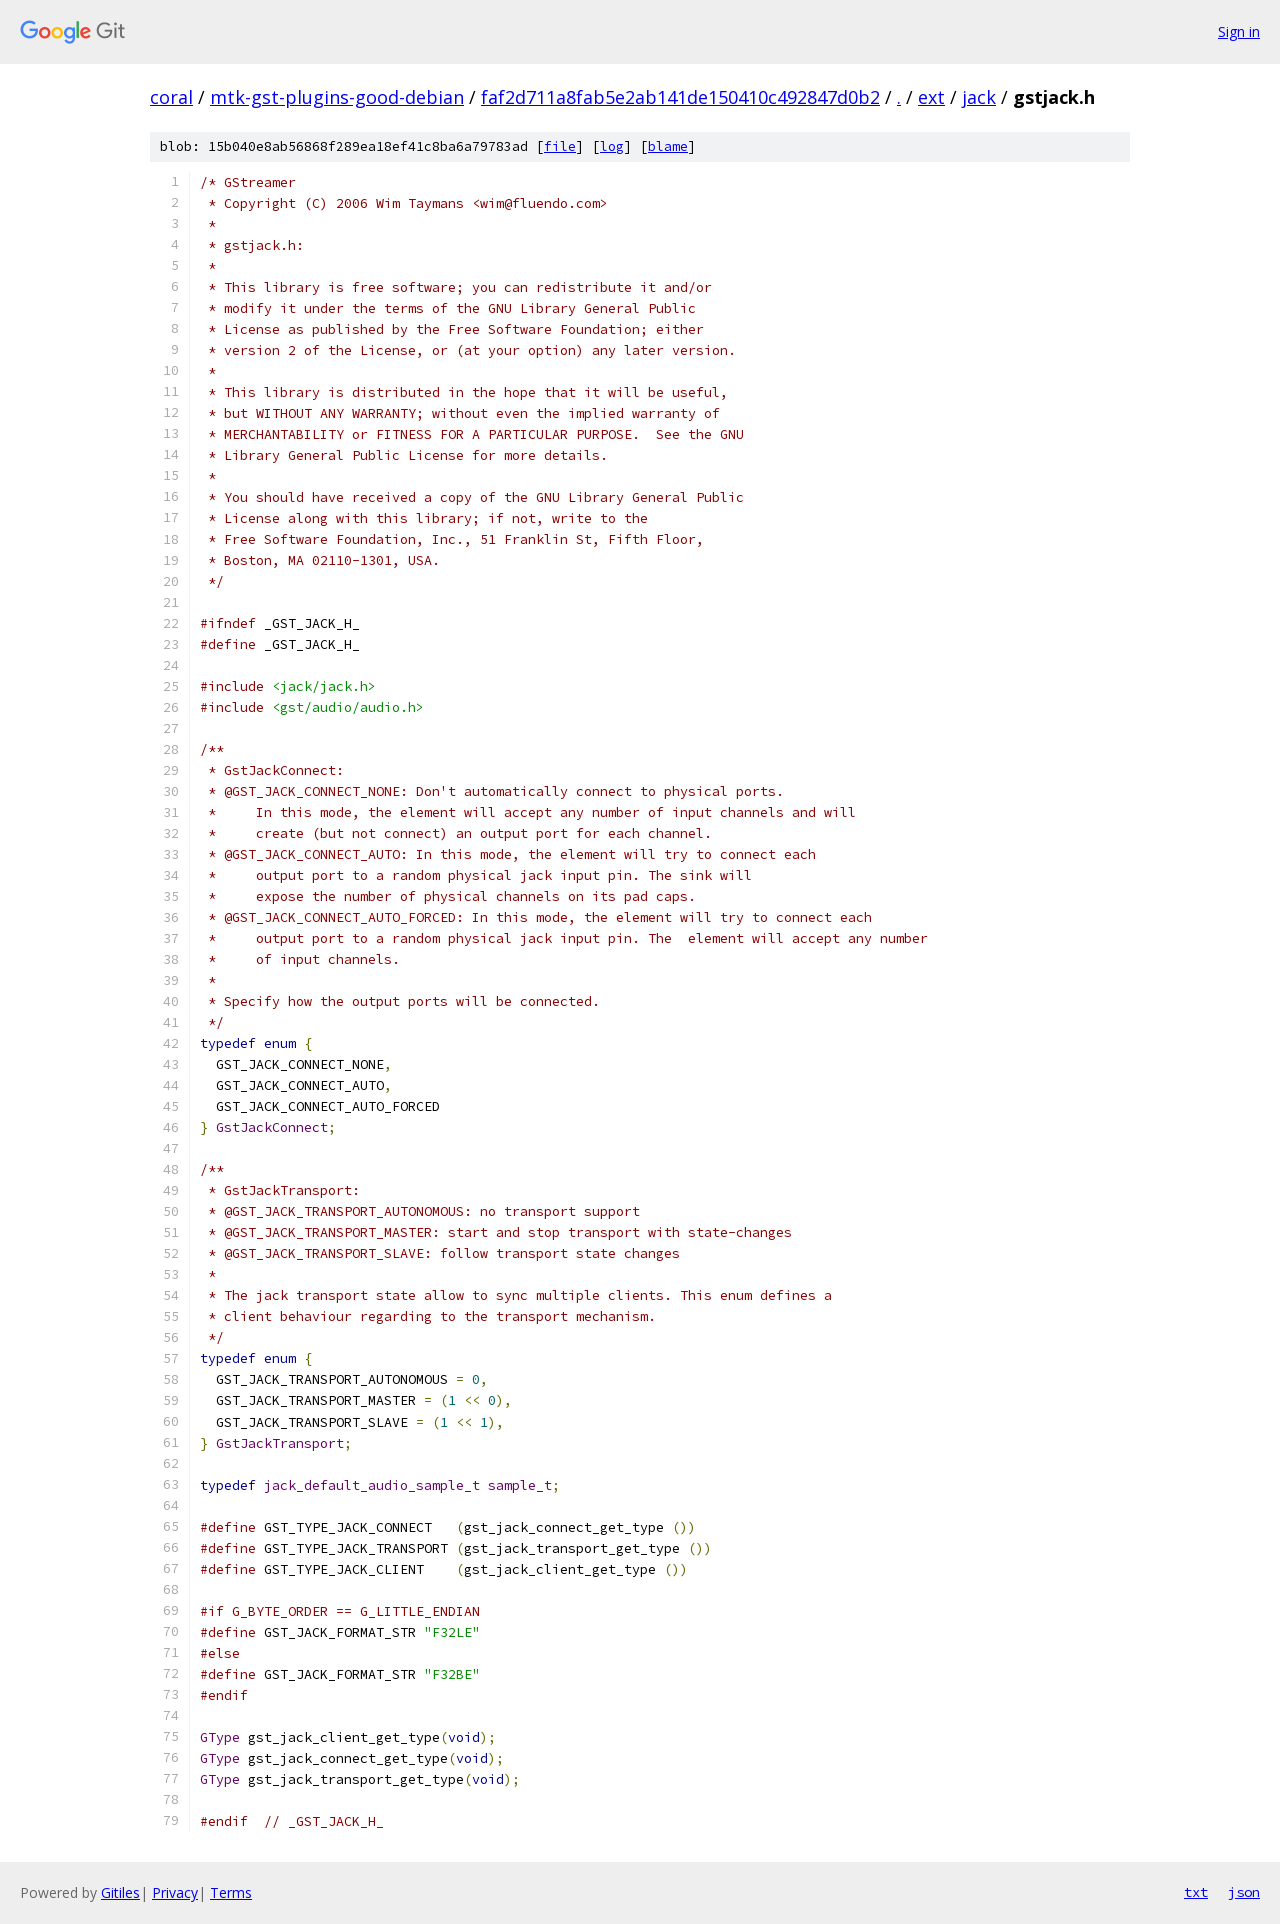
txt (1196, 1892)
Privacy (175, 1892)
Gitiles (120, 1892)
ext (931, 97)
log (612, 146)
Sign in (1239, 31)
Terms (231, 1892)
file (560, 146)
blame (668, 146)
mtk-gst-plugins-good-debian (337, 97)
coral (171, 97)
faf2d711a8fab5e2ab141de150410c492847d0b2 (680, 97)
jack (979, 97)
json (1244, 1892)
